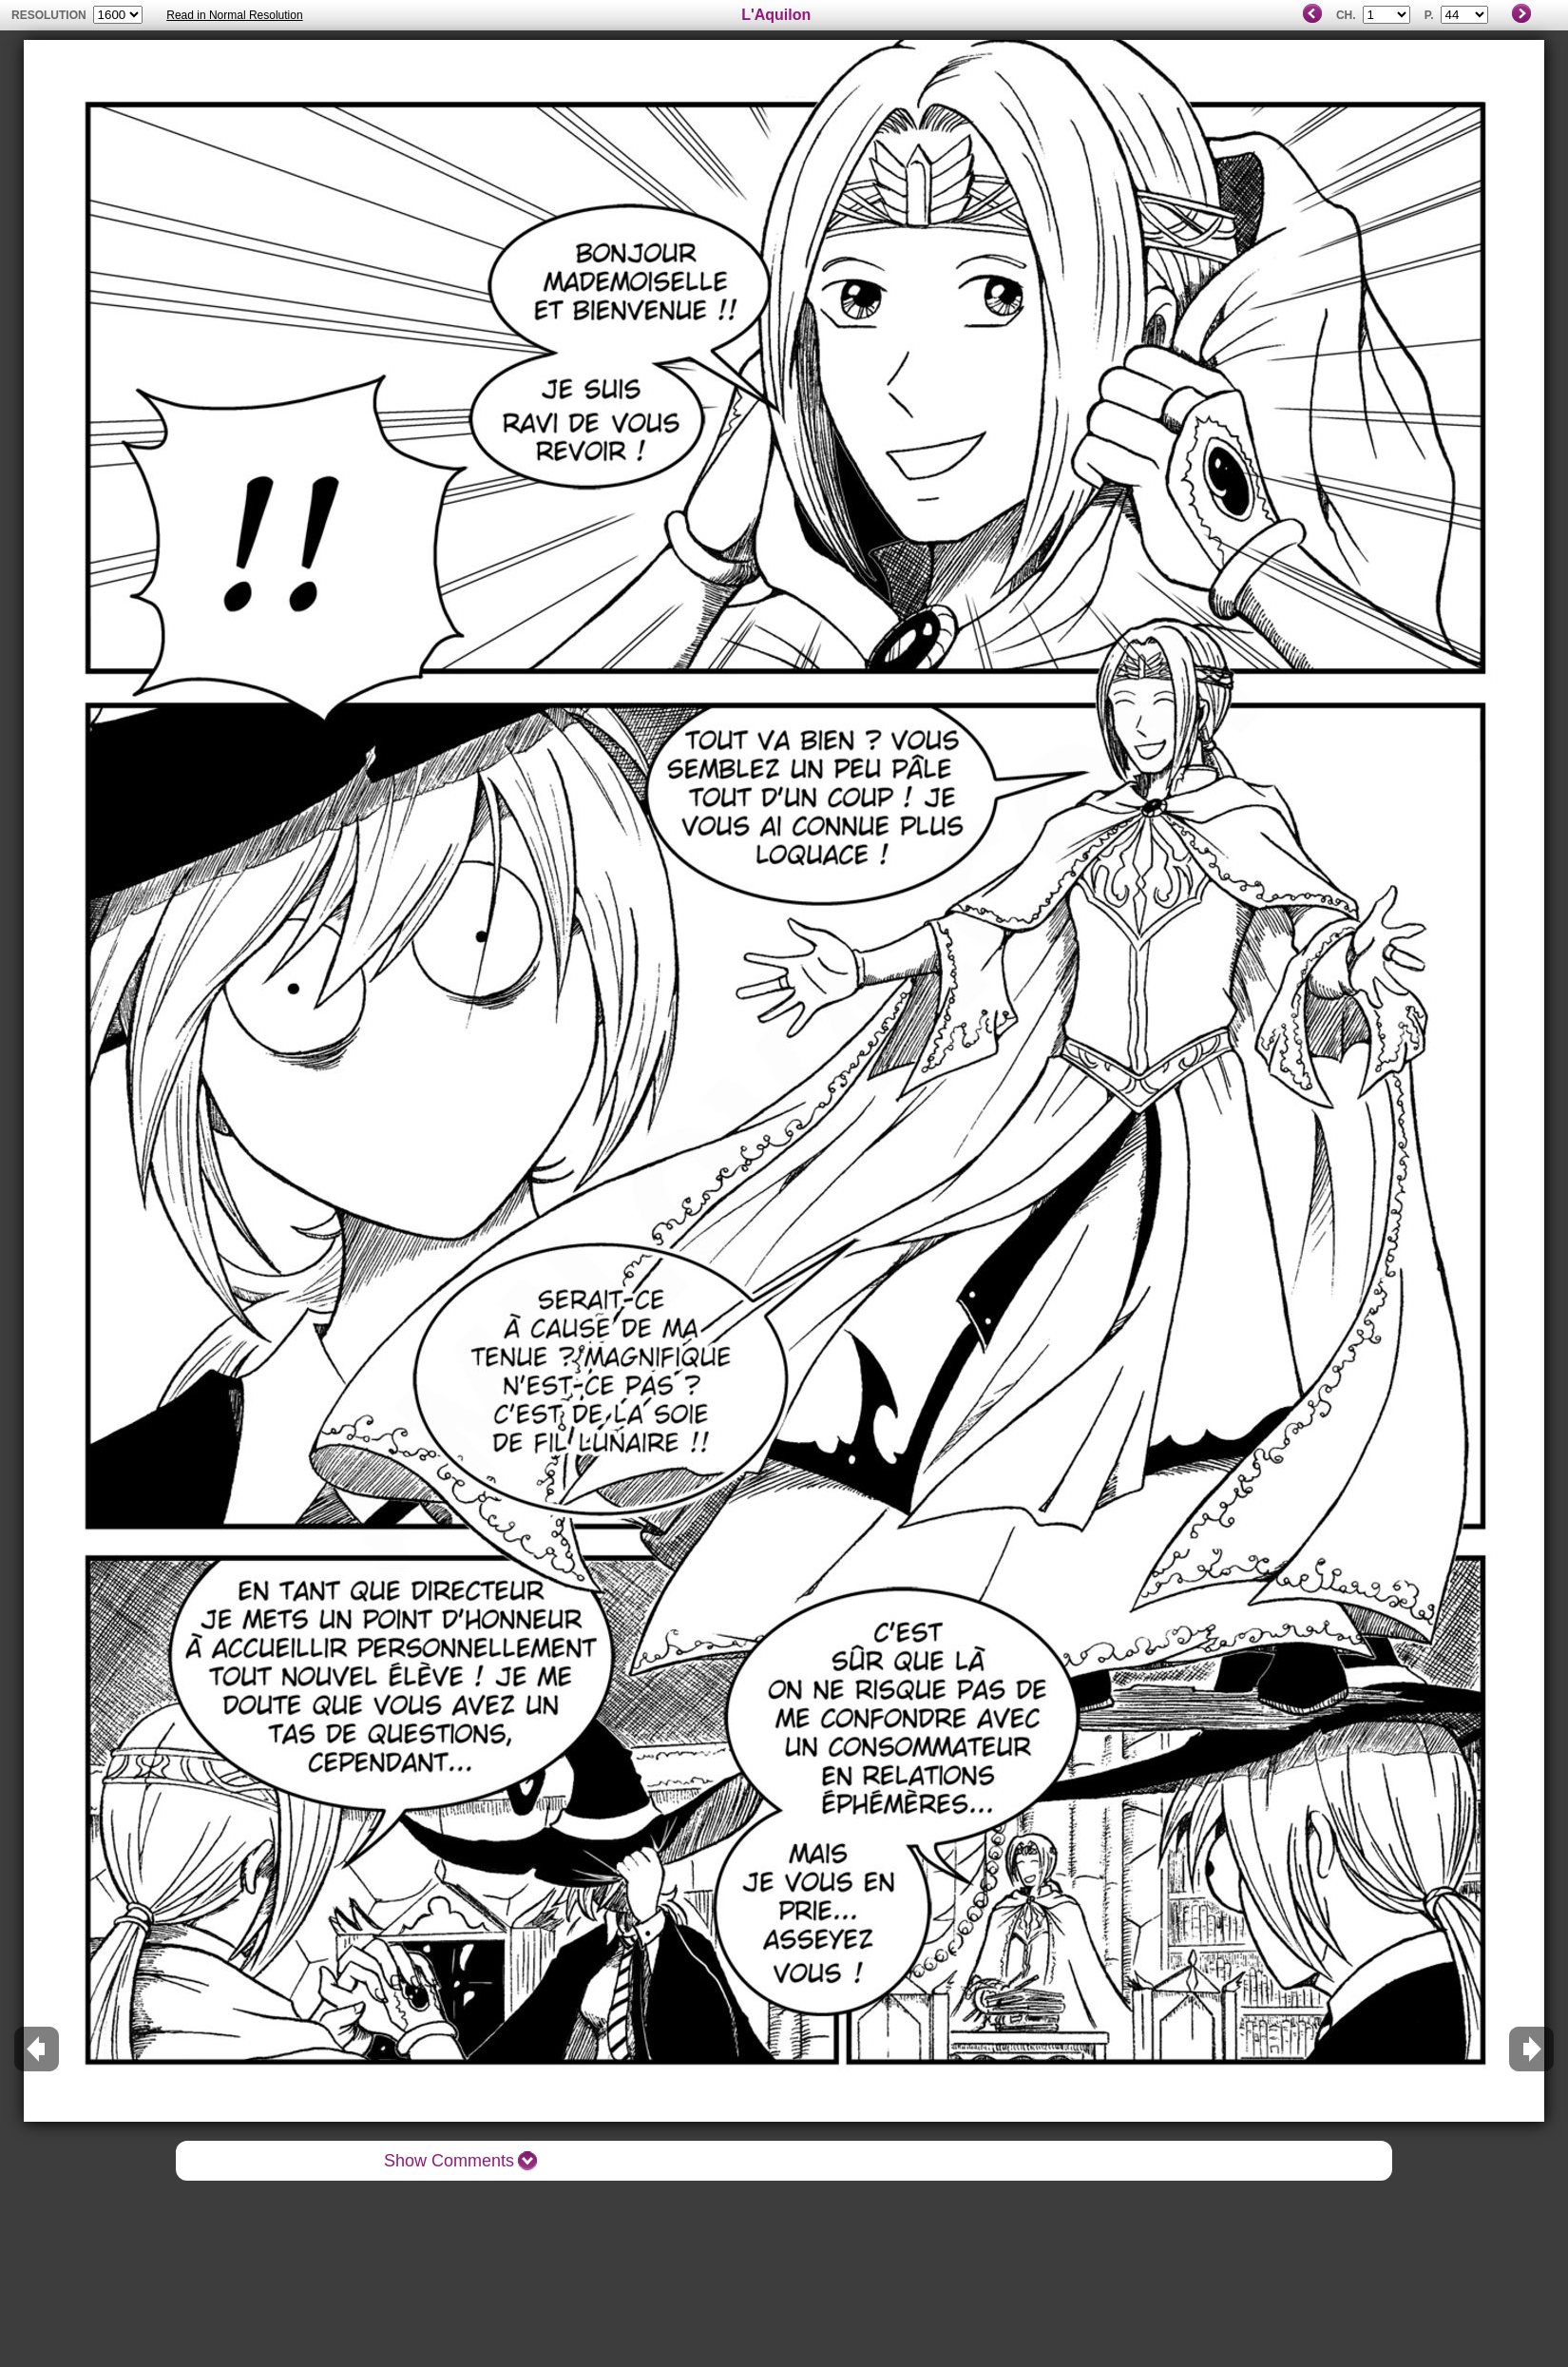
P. (1429, 15)
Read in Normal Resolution (234, 15)
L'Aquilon (776, 15)
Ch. (1346, 15)
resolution (50, 15)
